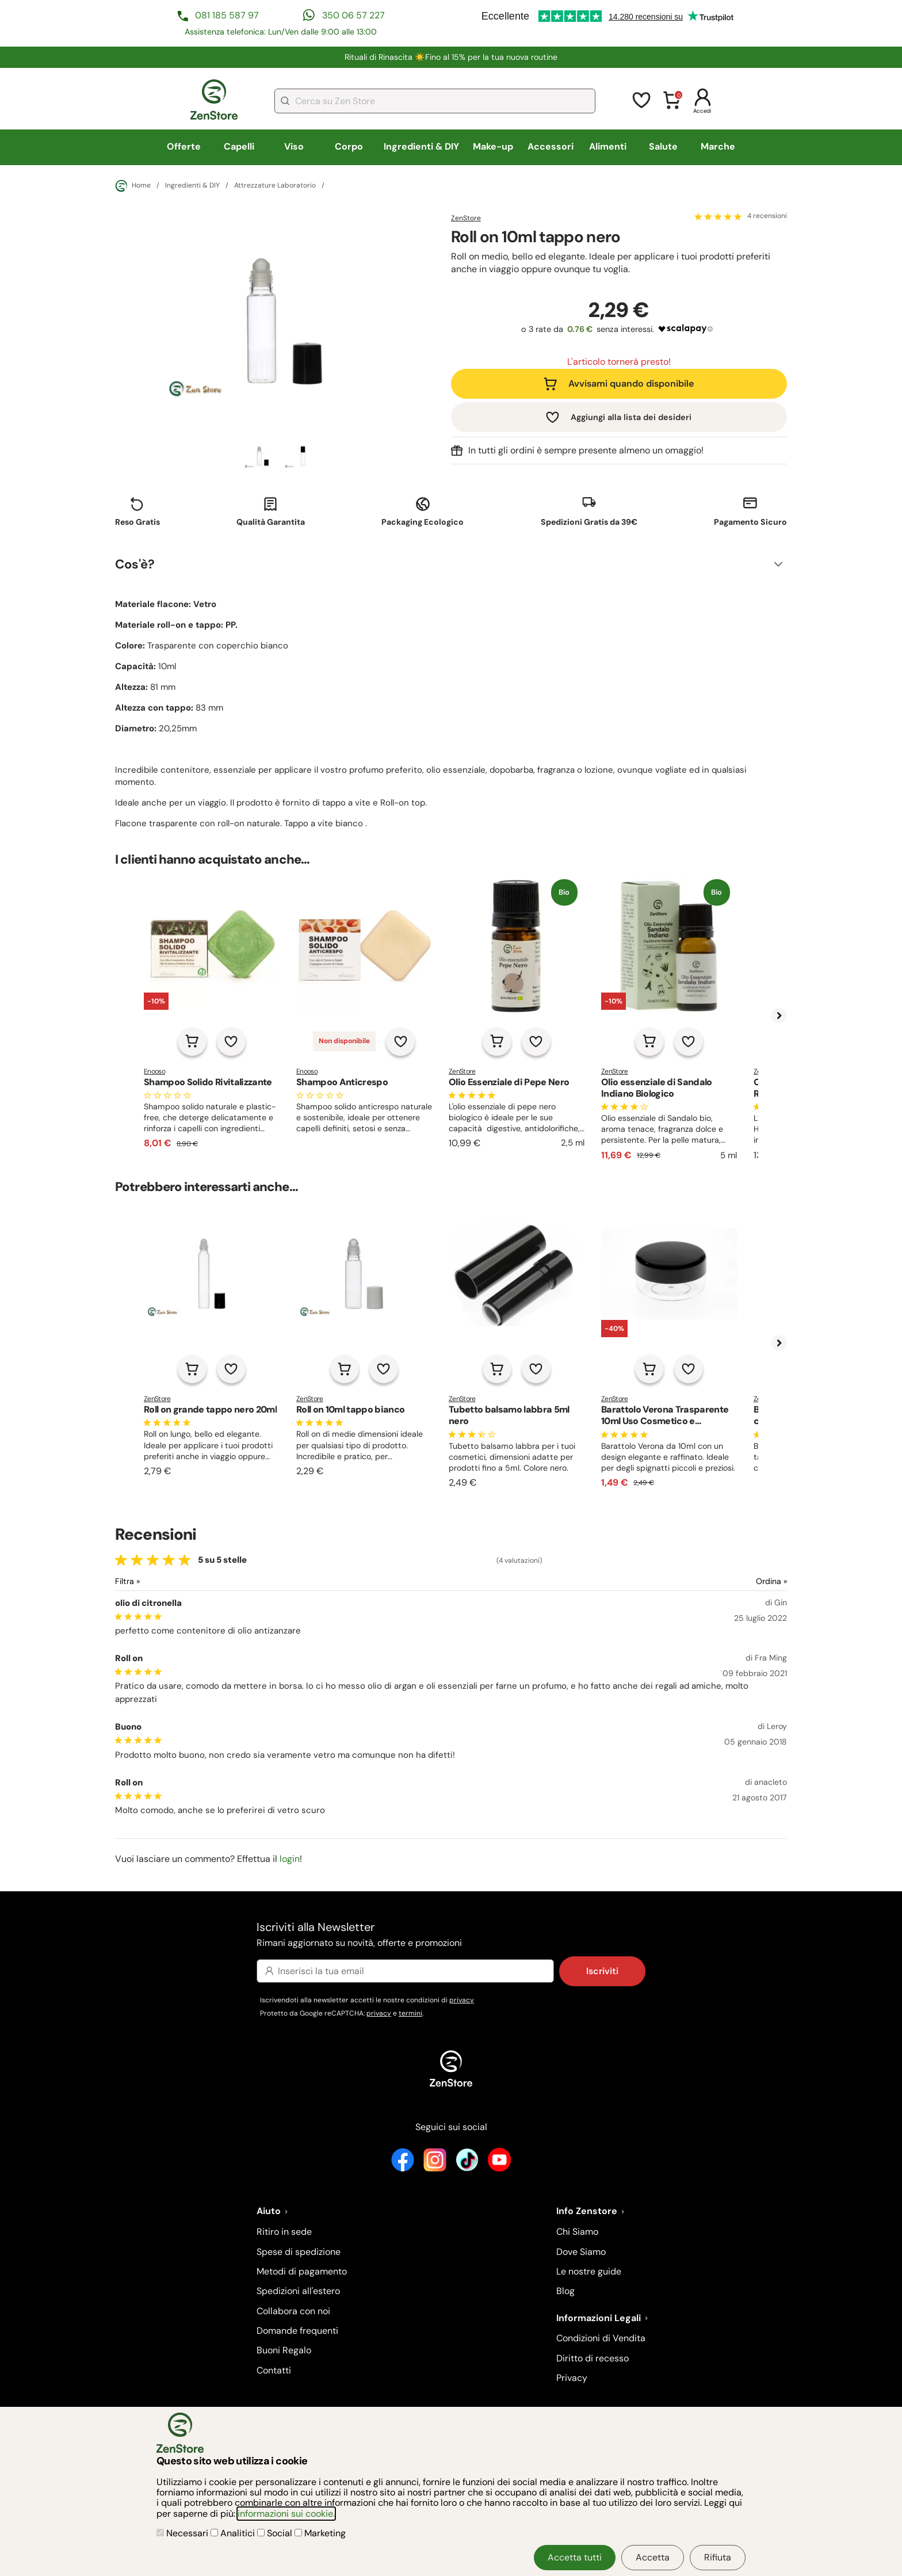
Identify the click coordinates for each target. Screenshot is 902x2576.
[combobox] (434, 101)
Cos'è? (135, 564)
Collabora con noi (293, 2311)
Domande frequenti (297, 2331)
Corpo (349, 146)
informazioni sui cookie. (286, 2514)
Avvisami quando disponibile (631, 383)
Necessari (183, 2533)
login (290, 1859)
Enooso (154, 1071)
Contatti (274, 2370)
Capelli (239, 146)
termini (410, 2013)
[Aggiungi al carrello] (192, 1041)
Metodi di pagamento (302, 2271)
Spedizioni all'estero (298, 2291)
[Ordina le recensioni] (729, 1581)
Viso (294, 146)
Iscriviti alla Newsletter (451, 1935)
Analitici (234, 2533)
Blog (565, 2291)
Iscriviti (602, 1971)
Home (133, 186)
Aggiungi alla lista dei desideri (631, 417)
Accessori (551, 146)
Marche (718, 146)
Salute (663, 146)
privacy (461, 2000)
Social (276, 2533)
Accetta (653, 2557)
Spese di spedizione (299, 2252)
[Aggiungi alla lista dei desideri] (231, 1041)
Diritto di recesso (592, 2358)
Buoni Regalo (284, 2350)
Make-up (493, 146)
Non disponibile (344, 1040)
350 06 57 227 (353, 15)
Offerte (184, 146)
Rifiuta (717, 2557)
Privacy (571, 2378)
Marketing (320, 2533)
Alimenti (607, 146)
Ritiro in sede (284, 2232)
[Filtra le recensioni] (158, 1581)
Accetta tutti (575, 2557)
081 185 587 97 (227, 15)
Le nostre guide (588, 2271)
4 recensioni (767, 216)
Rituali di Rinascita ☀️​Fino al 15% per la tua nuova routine (451, 57)
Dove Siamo (581, 2252)
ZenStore (466, 218)
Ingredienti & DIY (421, 146)
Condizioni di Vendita (600, 2338)
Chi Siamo (577, 2232)
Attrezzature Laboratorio (275, 186)
